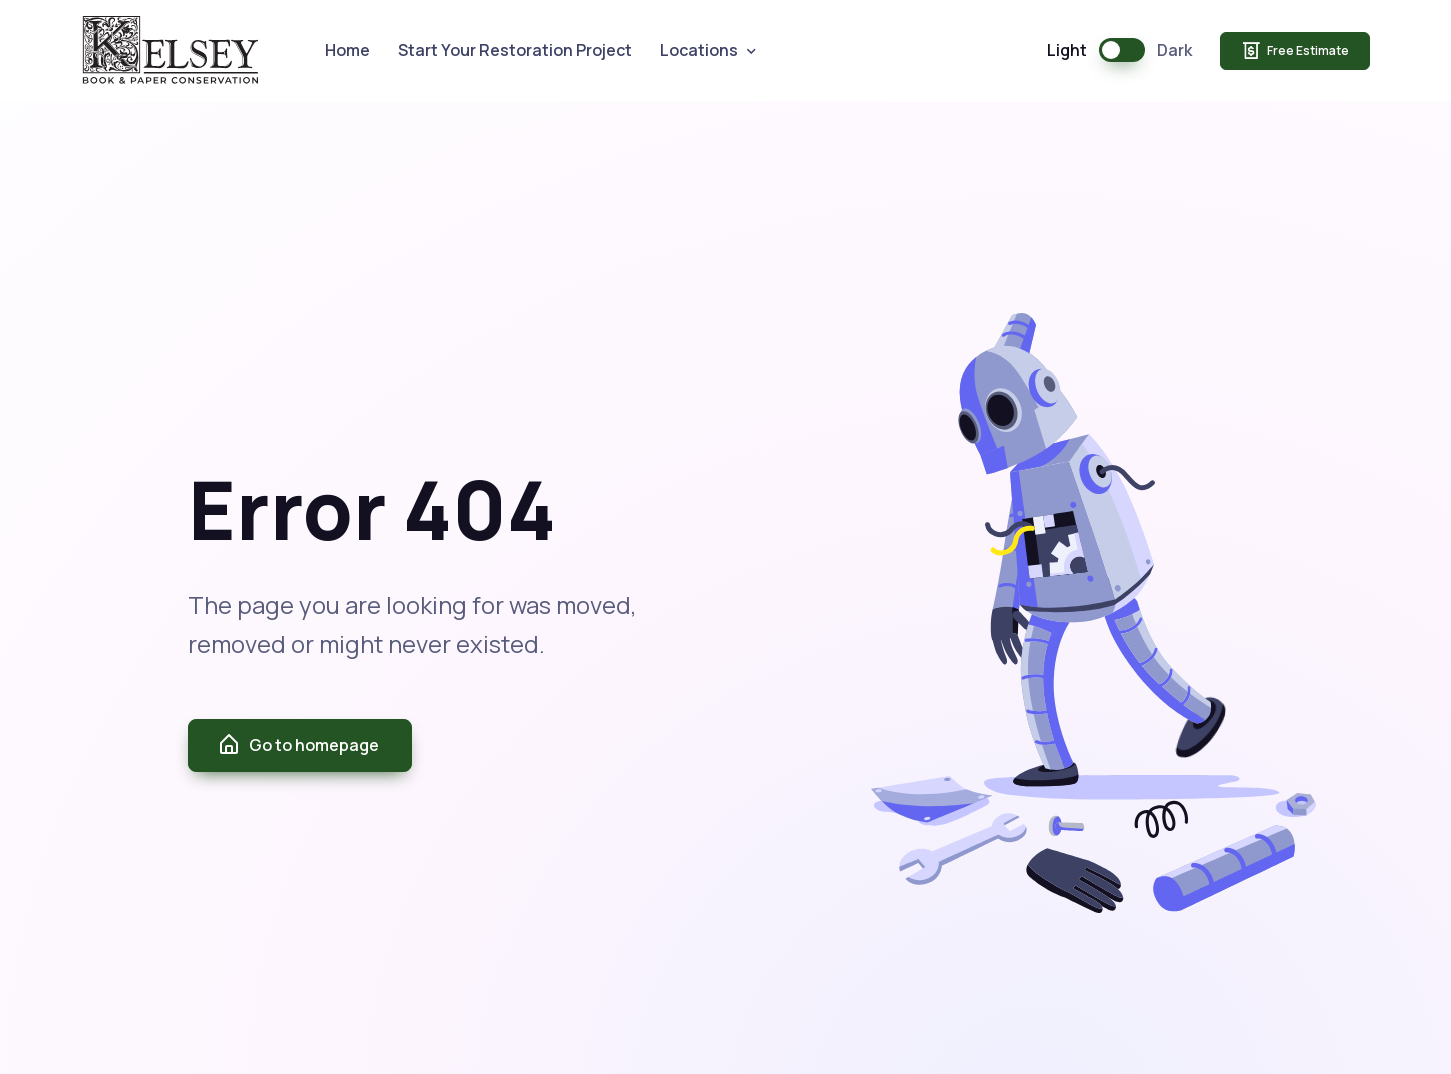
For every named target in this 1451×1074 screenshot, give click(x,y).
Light (1067, 50)
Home (347, 50)
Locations (699, 50)
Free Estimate (1295, 51)
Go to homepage (298, 745)
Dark (1174, 50)
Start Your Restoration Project (515, 50)
